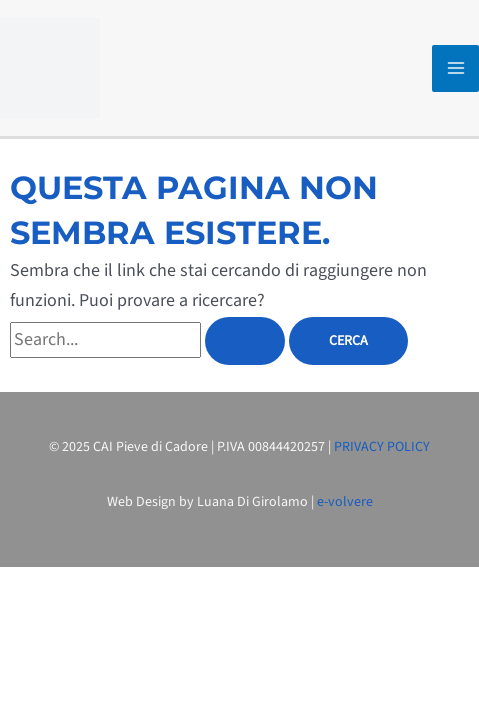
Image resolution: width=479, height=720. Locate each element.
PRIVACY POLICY (382, 447)
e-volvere (345, 502)
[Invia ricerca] (245, 341)
